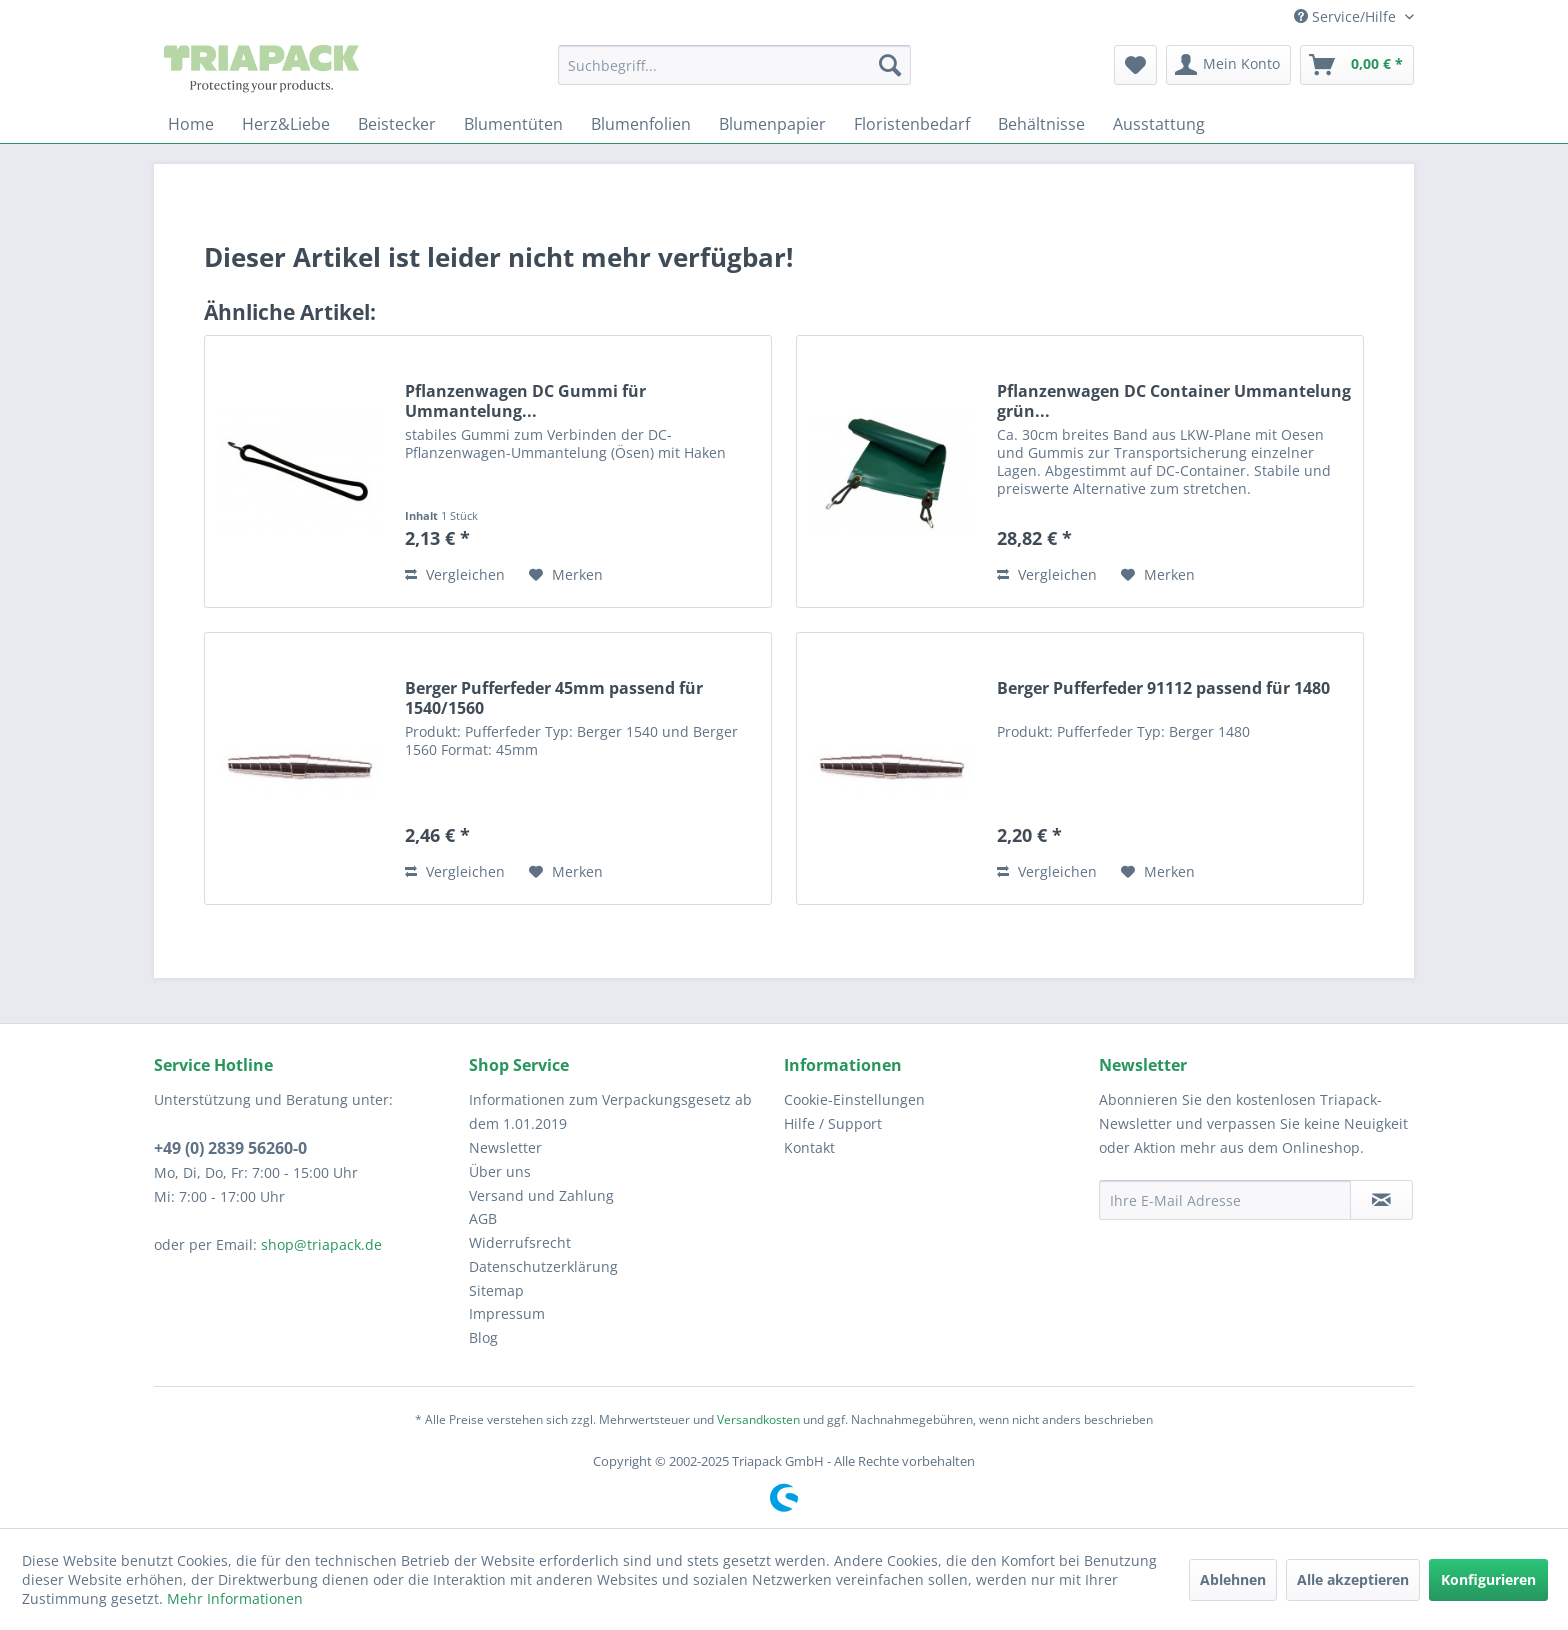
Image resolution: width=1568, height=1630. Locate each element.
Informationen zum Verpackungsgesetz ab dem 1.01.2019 (610, 1111)
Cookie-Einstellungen (854, 1099)
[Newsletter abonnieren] (1381, 1200)
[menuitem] (734, 65)
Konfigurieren (1488, 1579)
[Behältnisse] (1041, 124)
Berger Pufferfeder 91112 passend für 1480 (1163, 688)
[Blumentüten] (513, 124)
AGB (483, 1218)
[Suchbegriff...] (734, 65)
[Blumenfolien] (641, 124)
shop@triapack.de (321, 1244)
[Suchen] (890, 65)
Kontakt (809, 1147)
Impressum (507, 1313)
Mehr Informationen (235, 1598)
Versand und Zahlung (541, 1195)
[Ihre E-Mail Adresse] (1225, 1200)
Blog (483, 1337)
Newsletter (505, 1147)
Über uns (500, 1171)
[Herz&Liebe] (286, 124)
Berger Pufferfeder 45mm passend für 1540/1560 (554, 698)
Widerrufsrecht (520, 1242)
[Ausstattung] (1159, 124)
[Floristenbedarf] (912, 124)
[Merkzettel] (1135, 65)
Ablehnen (1233, 1579)
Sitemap (496, 1290)
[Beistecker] (397, 124)
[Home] (191, 124)
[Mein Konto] (1228, 65)
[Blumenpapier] (772, 124)
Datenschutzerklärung (543, 1266)
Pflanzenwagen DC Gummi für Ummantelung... (525, 401)
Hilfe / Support (833, 1123)
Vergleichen (455, 574)
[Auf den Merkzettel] (566, 575)
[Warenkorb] (1357, 65)
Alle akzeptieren (1353, 1579)
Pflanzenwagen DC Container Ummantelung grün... (1174, 401)
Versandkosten (758, 1419)
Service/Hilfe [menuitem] (1347, 16)
